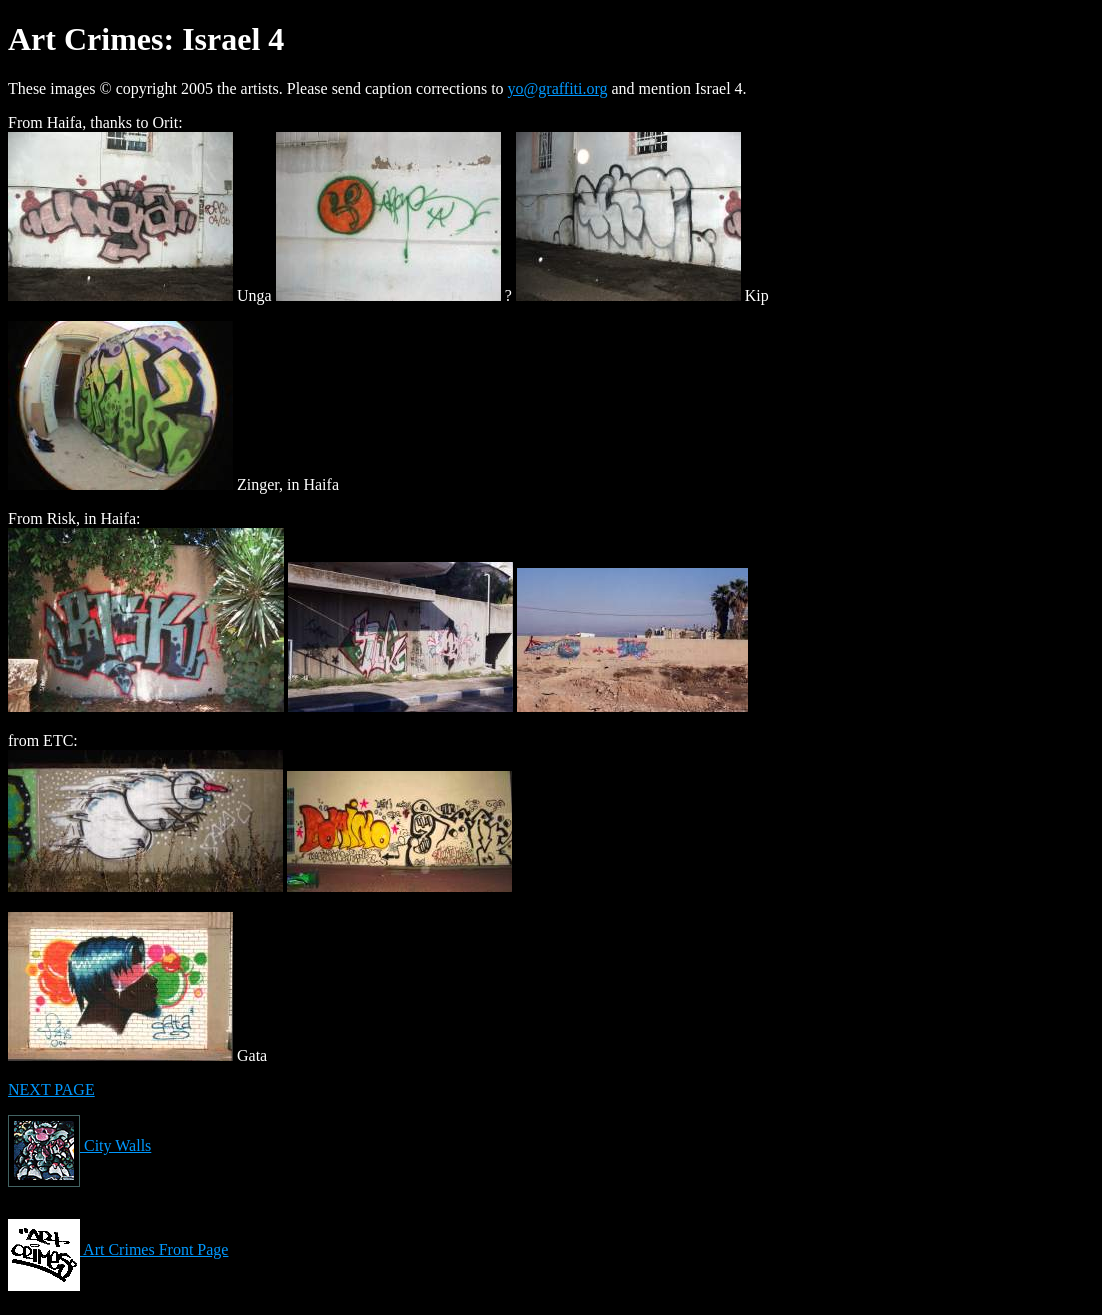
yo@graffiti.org (558, 88)
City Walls (79, 1145)
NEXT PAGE (51, 1089)
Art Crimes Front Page (118, 1249)
